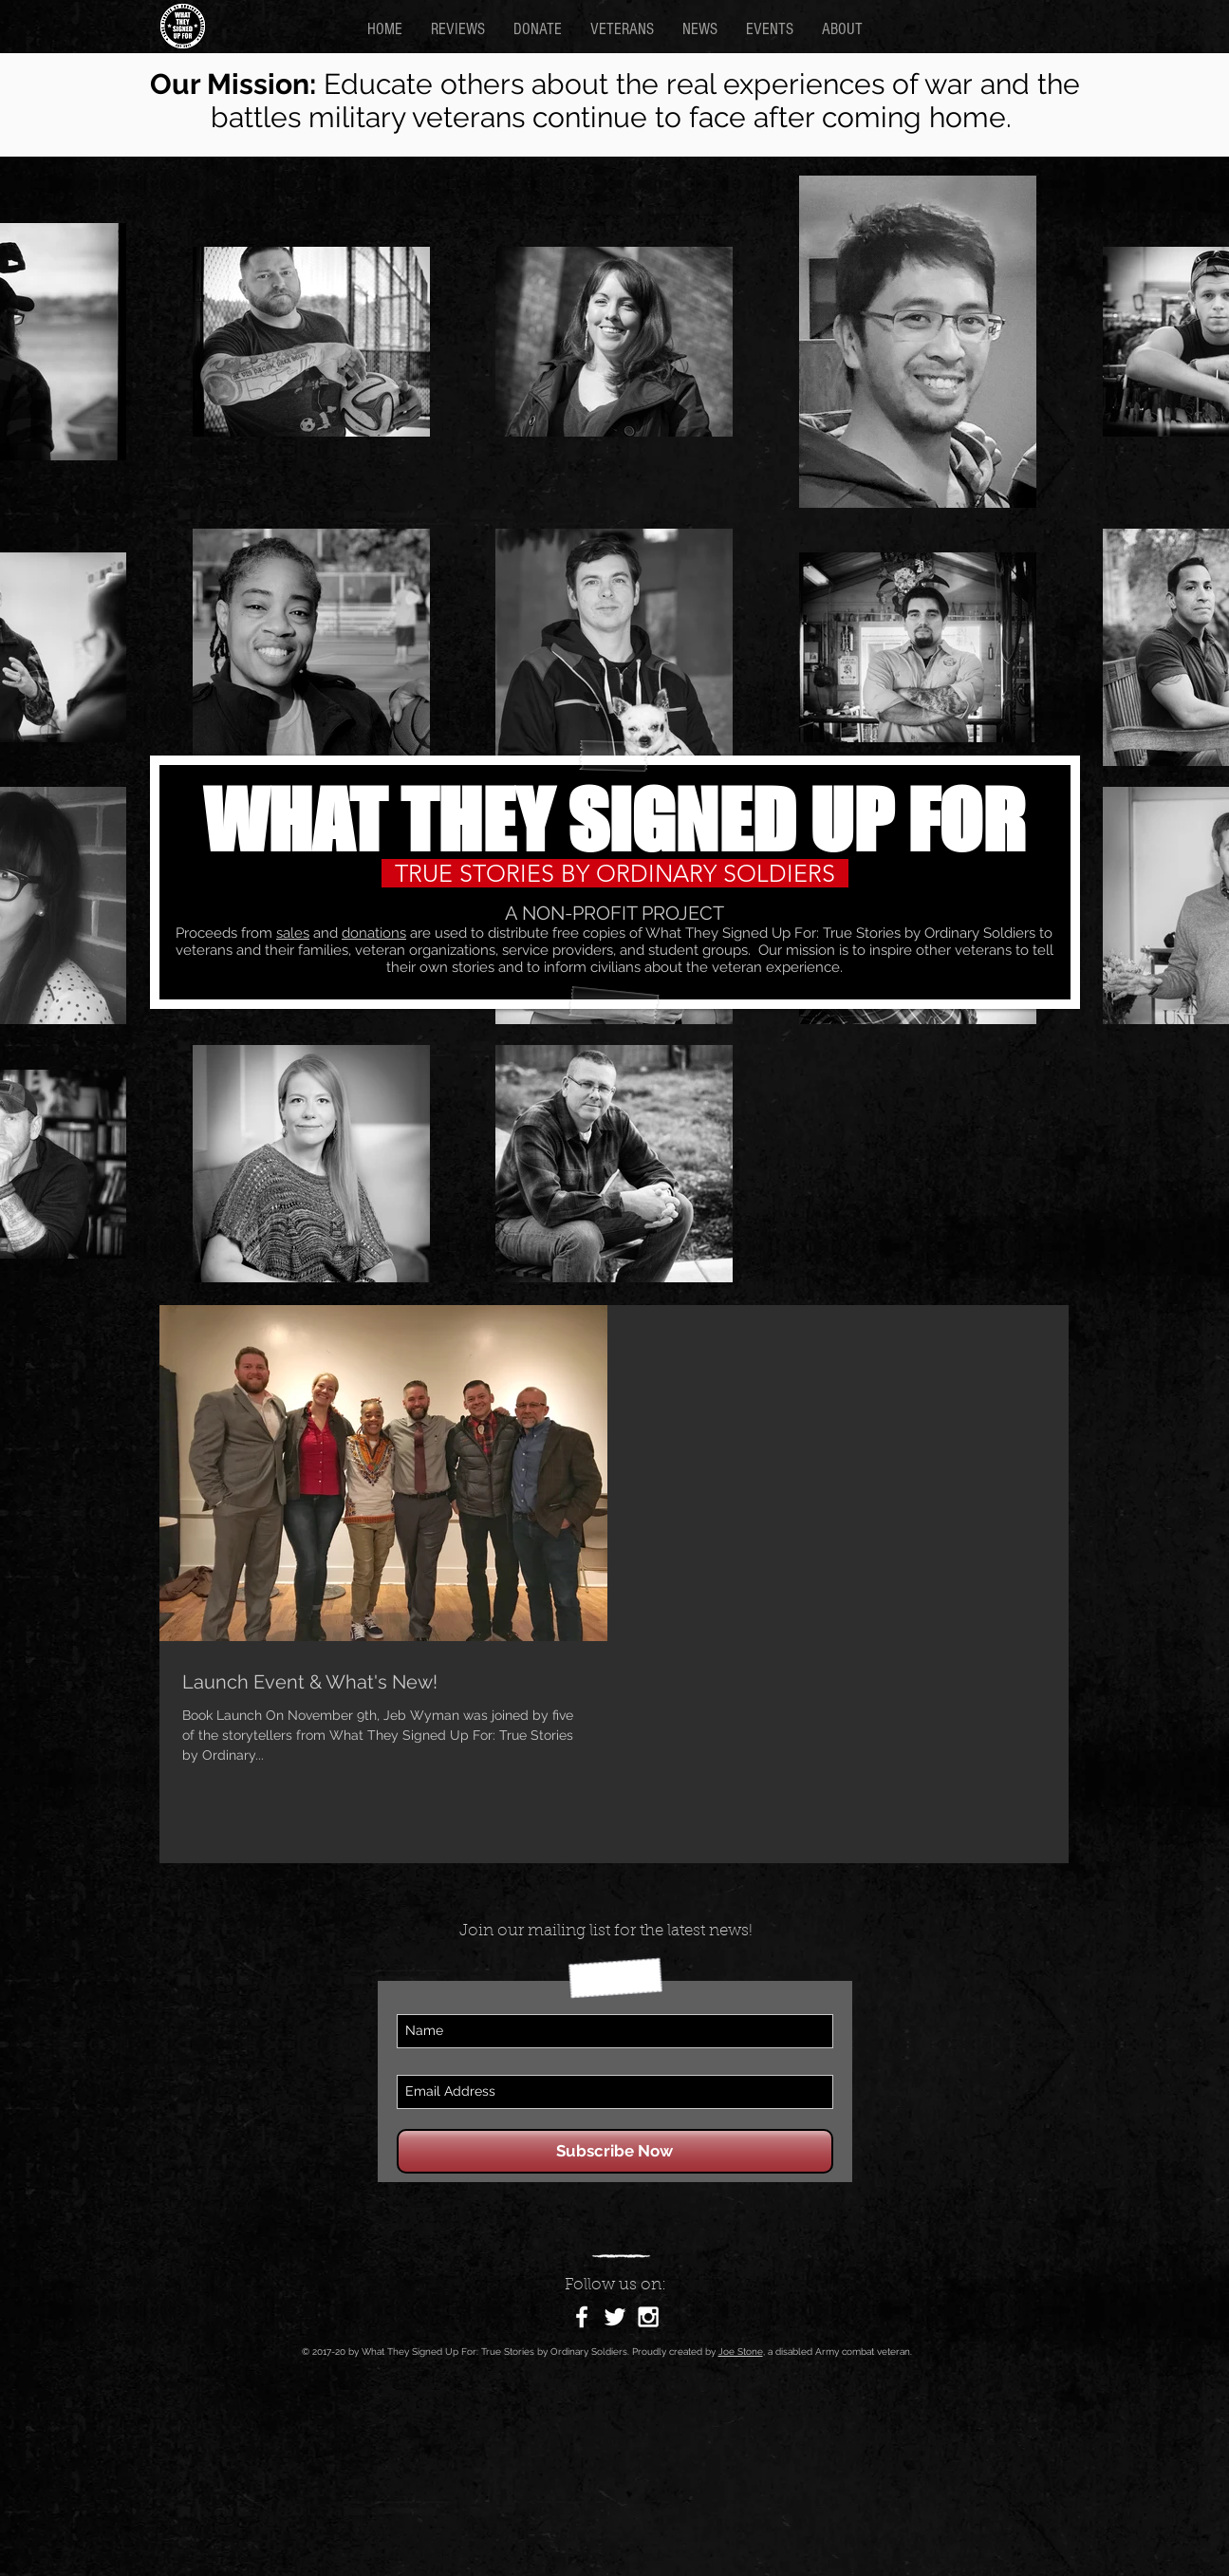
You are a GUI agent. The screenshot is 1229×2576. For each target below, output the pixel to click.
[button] (842, 29)
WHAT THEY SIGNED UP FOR (614, 819)
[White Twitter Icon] (615, 2317)
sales (292, 933)
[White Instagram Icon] (648, 2317)
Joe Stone (740, 2351)
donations (374, 933)
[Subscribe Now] (615, 2151)
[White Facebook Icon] (582, 2317)
